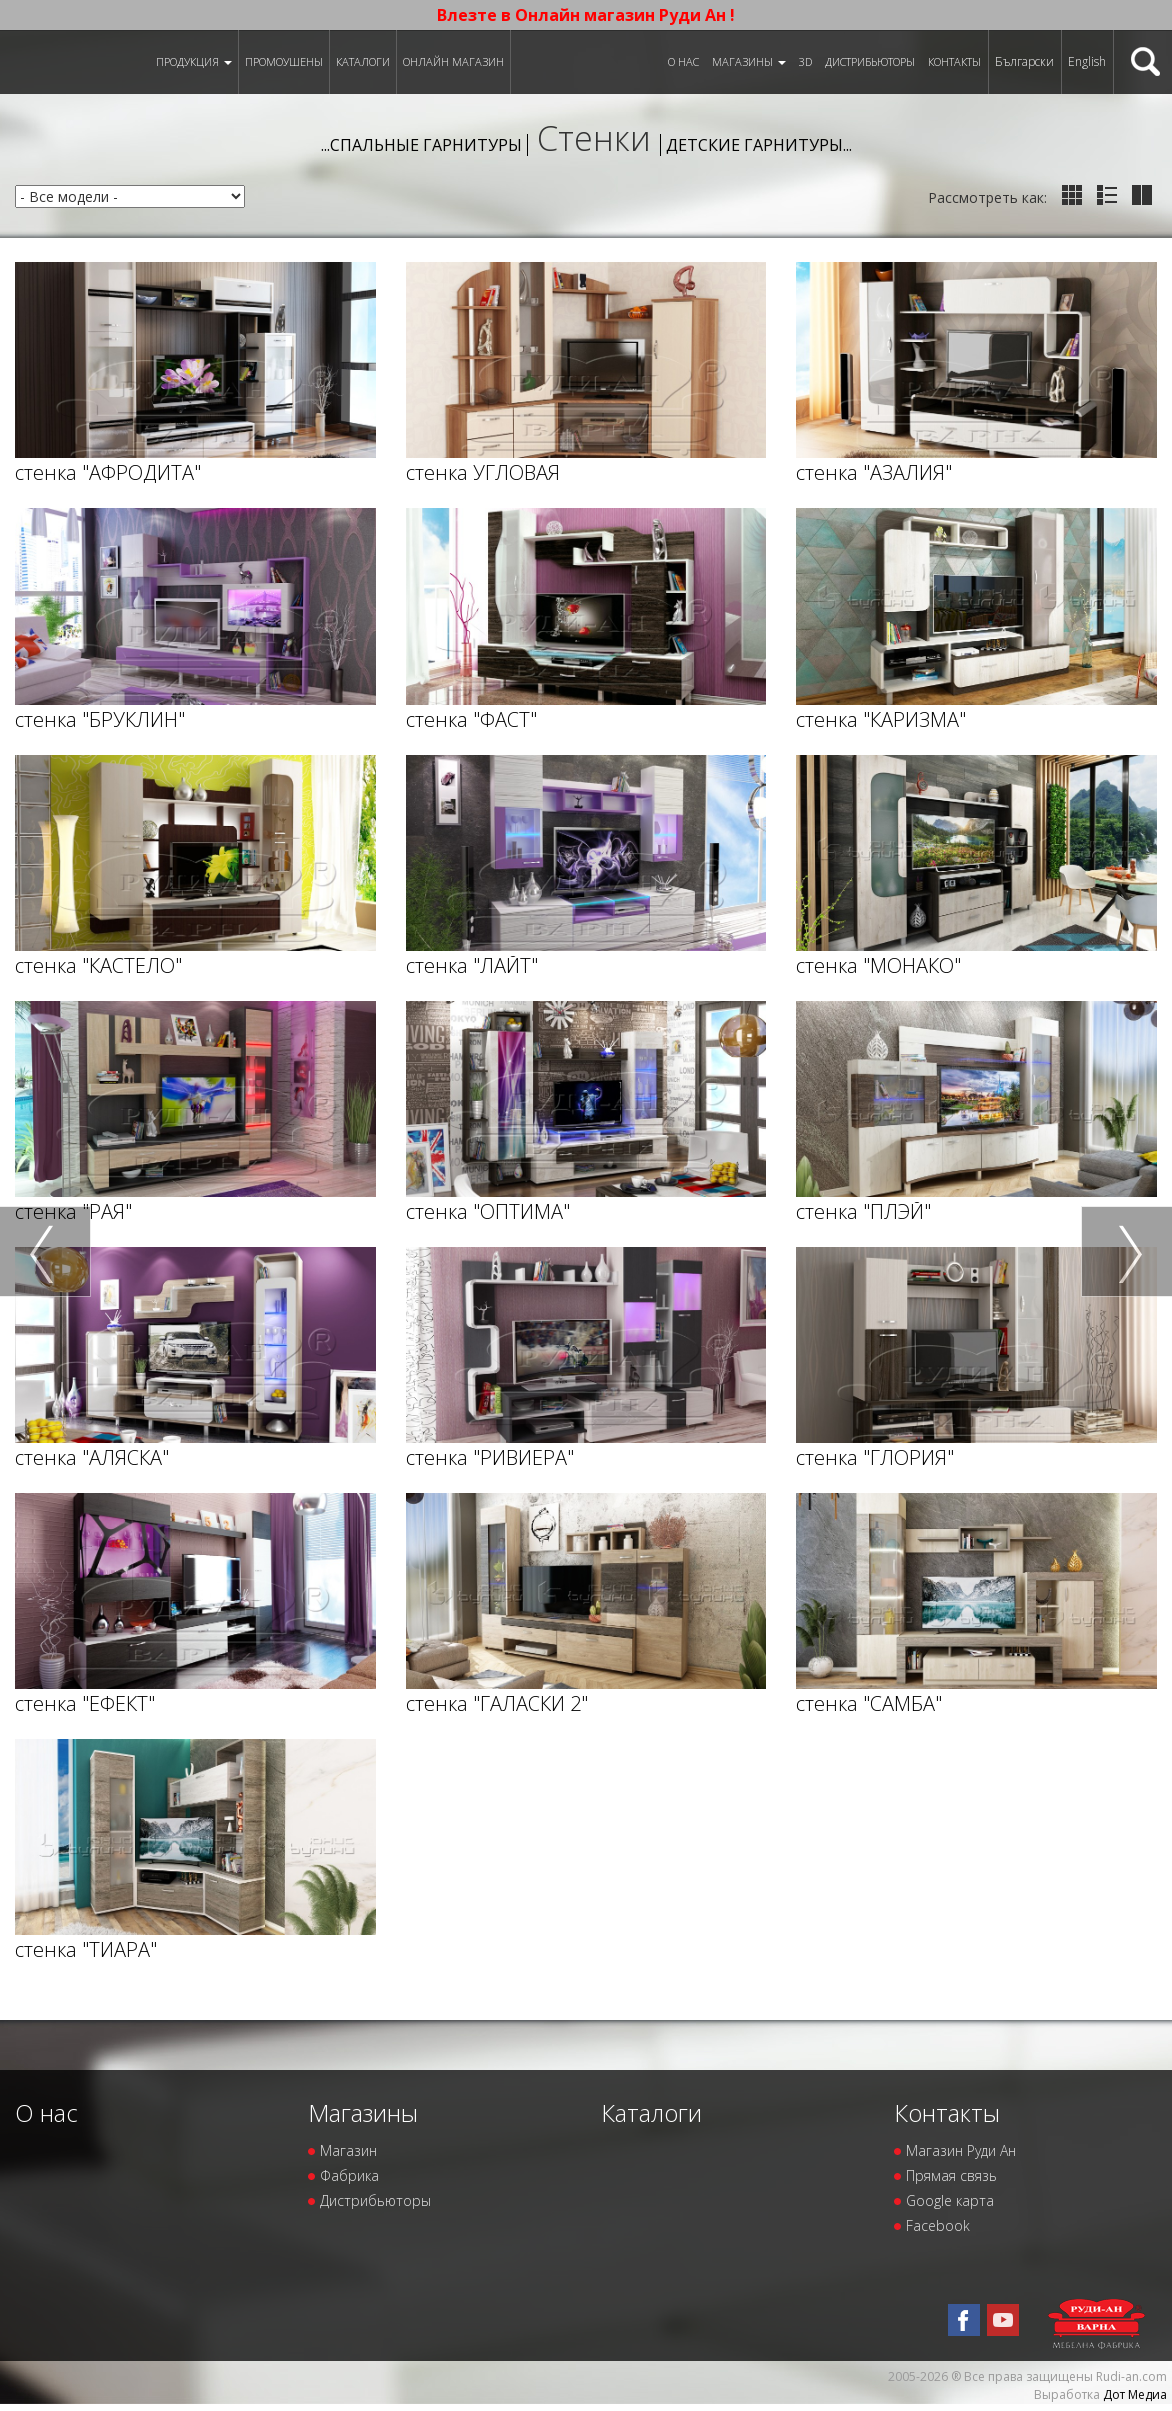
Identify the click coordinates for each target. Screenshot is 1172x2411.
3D (805, 61)
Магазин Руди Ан (961, 2150)
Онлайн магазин (453, 61)
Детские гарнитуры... (759, 145)
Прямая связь (951, 2175)
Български (1024, 61)
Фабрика (349, 2175)
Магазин (348, 2150)
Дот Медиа (1135, 2394)
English (1087, 61)
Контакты (954, 61)
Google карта (950, 2200)
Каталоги (363, 61)
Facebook (938, 2225)
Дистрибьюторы (870, 61)
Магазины (749, 61)
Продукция (194, 61)
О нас (683, 61)
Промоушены (284, 61)
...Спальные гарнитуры (421, 145)
